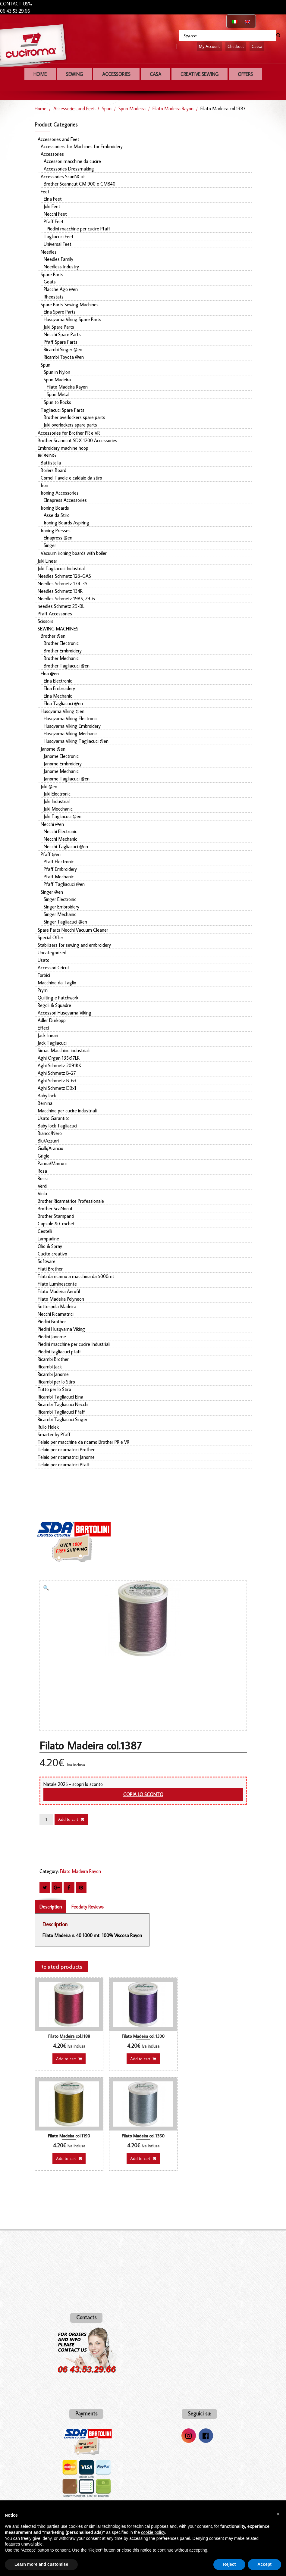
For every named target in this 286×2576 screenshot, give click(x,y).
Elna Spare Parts (60, 312)
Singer (50, 545)
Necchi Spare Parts (62, 334)
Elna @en (50, 674)
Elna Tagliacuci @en (63, 703)
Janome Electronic (61, 756)
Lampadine (48, 1239)
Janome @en (53, 749)
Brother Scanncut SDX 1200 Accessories (77, 440)
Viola (42, 1193)
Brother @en (53, 636)
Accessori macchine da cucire (72, 161)
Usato (43, 960)
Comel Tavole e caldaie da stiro (71, 478)
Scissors (45, 621)
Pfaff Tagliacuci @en (64, 884)
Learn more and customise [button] (41, 2564)
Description (50, 1907)
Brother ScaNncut (55, 1208)
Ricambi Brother (53, 1359)
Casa (155, 74)
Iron (44, 485)
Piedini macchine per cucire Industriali (74, 1344)
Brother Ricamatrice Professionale (71, 1201)
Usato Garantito (54, 1118)
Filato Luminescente (57, 1284)
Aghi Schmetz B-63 (57, 1080)
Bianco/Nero (50, 1133)
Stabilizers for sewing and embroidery (74, 945)
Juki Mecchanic (58, 809)
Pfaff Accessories (55, 614)
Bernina (45, 1103)
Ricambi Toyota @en (64, 357)
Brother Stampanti (56, 1216)
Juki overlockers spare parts (70, 425)
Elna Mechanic (58, 696)
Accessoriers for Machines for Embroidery (82, 146)
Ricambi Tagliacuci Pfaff (61, 1412)
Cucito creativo (52, 1254)
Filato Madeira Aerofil (59, 1291)
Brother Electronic (61, 643)
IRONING (47, 455)
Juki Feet (52, 206)
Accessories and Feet (74, 108)
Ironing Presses (56, 530)
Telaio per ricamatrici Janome (66, 1457)
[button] (47, 1588)
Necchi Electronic (60, 831)
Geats (50, 282)
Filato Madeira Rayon (172, 108)
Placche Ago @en (61, 289)
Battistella (51, 463)
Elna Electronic (58, 681)
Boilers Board (53, 470)
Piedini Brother (52, 1321)
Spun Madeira (132, 108)
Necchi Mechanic (60, 839)
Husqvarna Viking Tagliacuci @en (76, 741)
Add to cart (68, 1819)
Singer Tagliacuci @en (65, 922)
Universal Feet (57, 244)
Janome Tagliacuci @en (67, 779)
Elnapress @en (58, 538)
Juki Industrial (57, 801)
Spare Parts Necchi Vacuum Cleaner (73, 930)
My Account (209, 46)
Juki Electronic (57, 794)
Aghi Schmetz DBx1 (57, 1088)
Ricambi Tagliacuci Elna (60, 1397)
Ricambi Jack (50, 1367)
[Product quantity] (46, 1819)
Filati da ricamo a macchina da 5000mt (76, 1276)
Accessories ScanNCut (63, 177)
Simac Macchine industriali (64, 1050)
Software (46, 1261)
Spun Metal (58, 394)
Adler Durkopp (52, 1020)
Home (40, 74)
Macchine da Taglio (57, 983)
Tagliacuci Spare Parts (62, 410)
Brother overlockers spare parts (74, 417)
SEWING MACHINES (58, 629)
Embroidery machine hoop (63, 448)
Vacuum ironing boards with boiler (74, 553)
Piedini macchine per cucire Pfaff (78, 229)
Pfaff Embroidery (60, 869)
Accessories (116, 74)
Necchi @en (52, 824)
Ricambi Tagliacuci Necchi (63, 1404)
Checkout (236, 46)
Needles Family (58, 259)
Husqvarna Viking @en (62, 711)
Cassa (257, 46)
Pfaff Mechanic (59, 877)
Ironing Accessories (60, 493)
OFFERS (245, 74)
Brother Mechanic (61, 658)
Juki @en (49, 786)
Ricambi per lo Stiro (56, 1382)
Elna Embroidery (59, 688)
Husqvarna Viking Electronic (71, 718)
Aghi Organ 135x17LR (59, 1058)
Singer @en (52, 892)
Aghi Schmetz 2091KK (59, 1065)
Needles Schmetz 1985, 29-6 (66, 599)
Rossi (43, 1178)
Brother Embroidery (63, 651)
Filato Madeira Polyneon (61, 1299)
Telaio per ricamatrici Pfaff (64, 1465)
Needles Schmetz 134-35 (62, 583)
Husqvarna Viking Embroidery (72, 726)
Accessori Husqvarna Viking (64, 1013)
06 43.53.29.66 (15, 11)
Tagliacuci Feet (59, 236)
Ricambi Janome (53, 1374)
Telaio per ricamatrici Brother (66, 1449)
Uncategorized (52, 952)
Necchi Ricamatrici (56, 1314)
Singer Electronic (60, 899)
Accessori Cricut (53, 967)
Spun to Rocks (57, 402)
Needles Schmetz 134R (60, 591)
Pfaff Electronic (59, 861)
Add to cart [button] (66, 2059)
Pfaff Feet (54, 221)
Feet (45, 192)
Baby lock (47, 1096)
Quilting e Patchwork (58, 998)
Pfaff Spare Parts (60, 342)
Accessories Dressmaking (69, 169)
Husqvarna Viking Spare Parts (72, 319)
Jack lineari (48, 1035)
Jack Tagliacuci (52, 1043)
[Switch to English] (247, 21)
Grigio (43, 1156)
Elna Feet (53, 199)
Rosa (42, 1171)
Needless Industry (61, 267)
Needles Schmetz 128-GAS (64, 576)
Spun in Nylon (57, 372)
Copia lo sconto (143, 1794)
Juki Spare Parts (59, 327)
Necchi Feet (55, 214)
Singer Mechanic (60, 914)
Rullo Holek (48, 1427)
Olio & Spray (50, 1246)
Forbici (44, 975)
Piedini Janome (52, 1336)
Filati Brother (50, 1269)
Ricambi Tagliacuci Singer (62, 1419)
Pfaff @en (51, 854)
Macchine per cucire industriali (67, 1111)
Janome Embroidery (63, 764)
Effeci (43, 1028)
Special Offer (50, 937)
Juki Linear (47, 561)
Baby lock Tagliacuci (57, 1126)
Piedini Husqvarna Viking (61, 1329)
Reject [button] (229, 2564)
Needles (49, 252)
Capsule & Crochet (56, 1224)
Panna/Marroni (52, 1163)
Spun (107, 108)
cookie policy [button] (153, 2532)
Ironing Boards (55, 508)
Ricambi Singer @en (63, 349)
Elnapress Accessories (65, 500)
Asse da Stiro (57, 515)
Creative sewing (199, 74)
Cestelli (45, 1231)
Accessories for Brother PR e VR (69, 433)
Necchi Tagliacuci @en (66, 846)
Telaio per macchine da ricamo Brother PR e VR (83, 1442)
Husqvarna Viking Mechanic (71, 733)
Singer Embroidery (61, 907)
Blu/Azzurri (48, 1141)
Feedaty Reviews (87, 1907)
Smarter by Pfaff (54, 1434)
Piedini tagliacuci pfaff (59, 1352)
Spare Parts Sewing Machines (70, 305)
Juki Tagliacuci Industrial (61, 568)
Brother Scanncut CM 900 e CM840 (79, 184)
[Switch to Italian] (234, 21)
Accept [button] (264, 2564)
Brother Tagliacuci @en (67, 666)
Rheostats (54, 297)
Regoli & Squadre (54, 1005)
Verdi (42, 1186)
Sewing (74, 74)
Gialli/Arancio (50, 1148)
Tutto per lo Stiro (54, 1389)
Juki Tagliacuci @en (62, 816)
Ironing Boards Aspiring (66, 523)
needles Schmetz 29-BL (61, 606)
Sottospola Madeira (57, 1306)
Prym (43, 990)
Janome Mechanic (61, 771)
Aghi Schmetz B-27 (57, 1073)
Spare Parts (52, 274)
